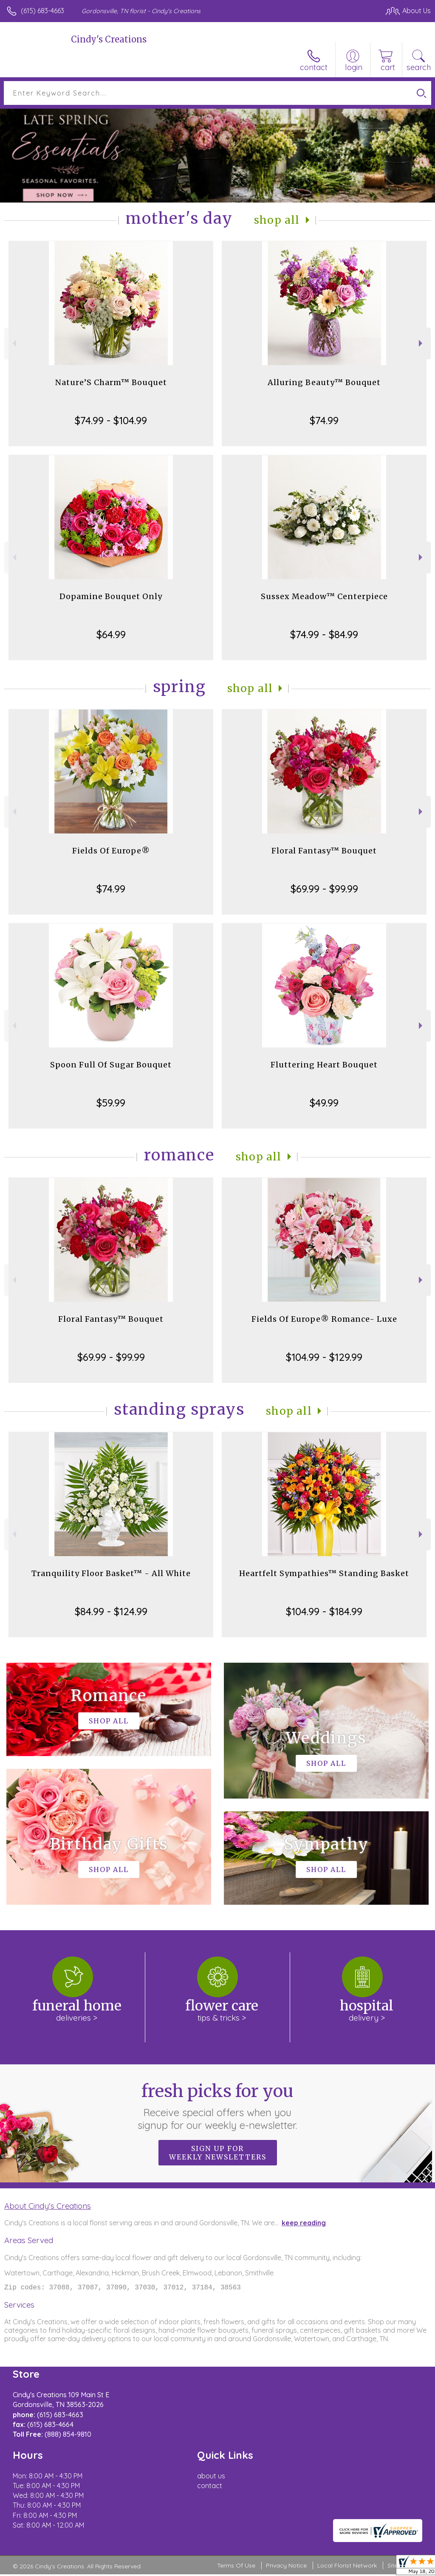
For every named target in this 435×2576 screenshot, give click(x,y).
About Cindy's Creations (47, 2206)
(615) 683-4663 (42, 10)
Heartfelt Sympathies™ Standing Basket (324, 1573)
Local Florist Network (347, 2567)
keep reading (304, 2222)
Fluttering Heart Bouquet (324, 1065)
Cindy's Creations (109, 39)
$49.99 (324, 1102)
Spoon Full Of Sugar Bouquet (111, 1065)
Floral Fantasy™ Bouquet (324, 851)
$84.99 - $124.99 (111, 1611)
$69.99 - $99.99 (324, 888)
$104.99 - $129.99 (324, 1357)
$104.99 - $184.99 (324, 1611)
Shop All (277, 220)
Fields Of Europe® (111, 851)
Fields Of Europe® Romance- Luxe (324, 1319)
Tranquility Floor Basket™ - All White (111, 1573)
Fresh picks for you (218, 2106)
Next (421, 343)
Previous (13, 343)
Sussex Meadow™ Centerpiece (324, 596)
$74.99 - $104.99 (111, 420)
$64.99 (111, 634)
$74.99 (324, 420)
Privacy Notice (286, 2567)
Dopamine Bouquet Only (110, 596)
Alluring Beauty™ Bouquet (324, 382)
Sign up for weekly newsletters (217, 2152)
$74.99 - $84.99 (324, 634)
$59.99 (110, 1102)
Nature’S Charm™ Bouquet (111, 382)
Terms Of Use (236, 2567)
